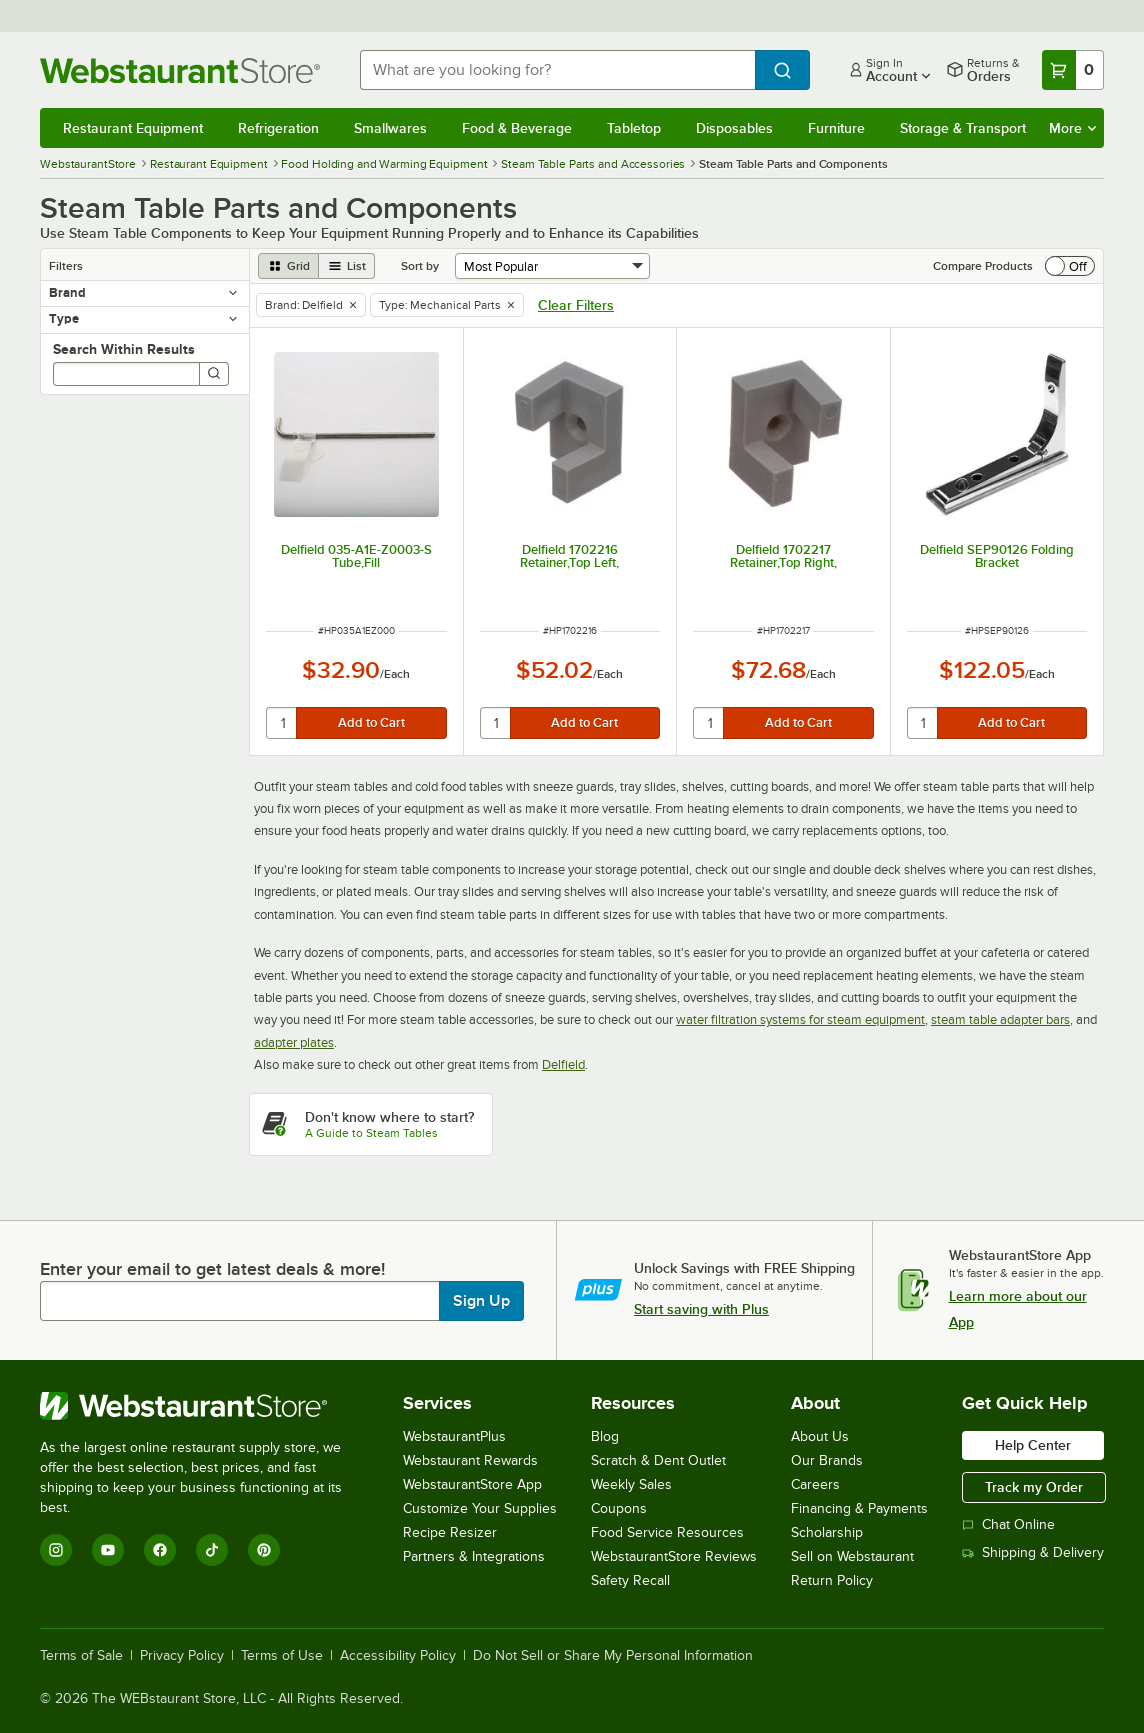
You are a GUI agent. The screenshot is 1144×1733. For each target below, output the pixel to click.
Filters (66, 266)
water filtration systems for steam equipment (800, 1019)
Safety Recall (630, 1580)
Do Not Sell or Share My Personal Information (613, 1656)
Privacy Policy (182, 1656)
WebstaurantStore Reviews (674, 1556)
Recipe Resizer (450, 1532)
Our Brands (827, 1460)
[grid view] (288, 266)
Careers (815, 1484)
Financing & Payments (859, 1508)
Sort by (420, 266)
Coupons (619, 1508)
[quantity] (282, 723)
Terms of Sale (81, 1656)
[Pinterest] (264, 1550)
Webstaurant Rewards (470, 1460)
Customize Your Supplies (480, 1508)
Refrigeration (278, 128)
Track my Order (1034, 1487)
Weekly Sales (631, 1484)
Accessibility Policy (398, 1656)
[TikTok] (212, 1550)
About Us (820, 1436)
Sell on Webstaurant (852, 1556)
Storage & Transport (963, 128)
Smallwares (390, 128)
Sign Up (481, 1301)
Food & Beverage (517, 128)
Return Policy (832, 1580)
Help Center (1033, 1445)
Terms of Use (282, 1656)
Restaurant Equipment (133, 128)
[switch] (1070, 266)
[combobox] (557, 70)
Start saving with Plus (701, 1309)
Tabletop (634, 128)
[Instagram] (56, 1550)
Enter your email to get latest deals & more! (212, 1269)
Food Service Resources (667, 1532)
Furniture (836, 128)
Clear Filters (576, 305)
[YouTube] (108, 1550)
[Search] (214, 374)
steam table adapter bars (1000, 1019)
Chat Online (1008, 1524)
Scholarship (827, 1532)
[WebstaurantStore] (204, 1406)
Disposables (734, 128)
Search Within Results (124, 349)
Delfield (563, 1064)
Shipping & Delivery (1033, 1552)
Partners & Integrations (474, 1556)
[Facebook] (160, 1550)
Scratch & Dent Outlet (658, 1460)
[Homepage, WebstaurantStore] (184, 70)
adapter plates (294, 1042)
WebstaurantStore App (472, 1484)
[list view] (347, 266)
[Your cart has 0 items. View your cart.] (1073, 70)
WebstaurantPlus (454, 1436)
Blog (605, 1436)
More (1072, 128)
